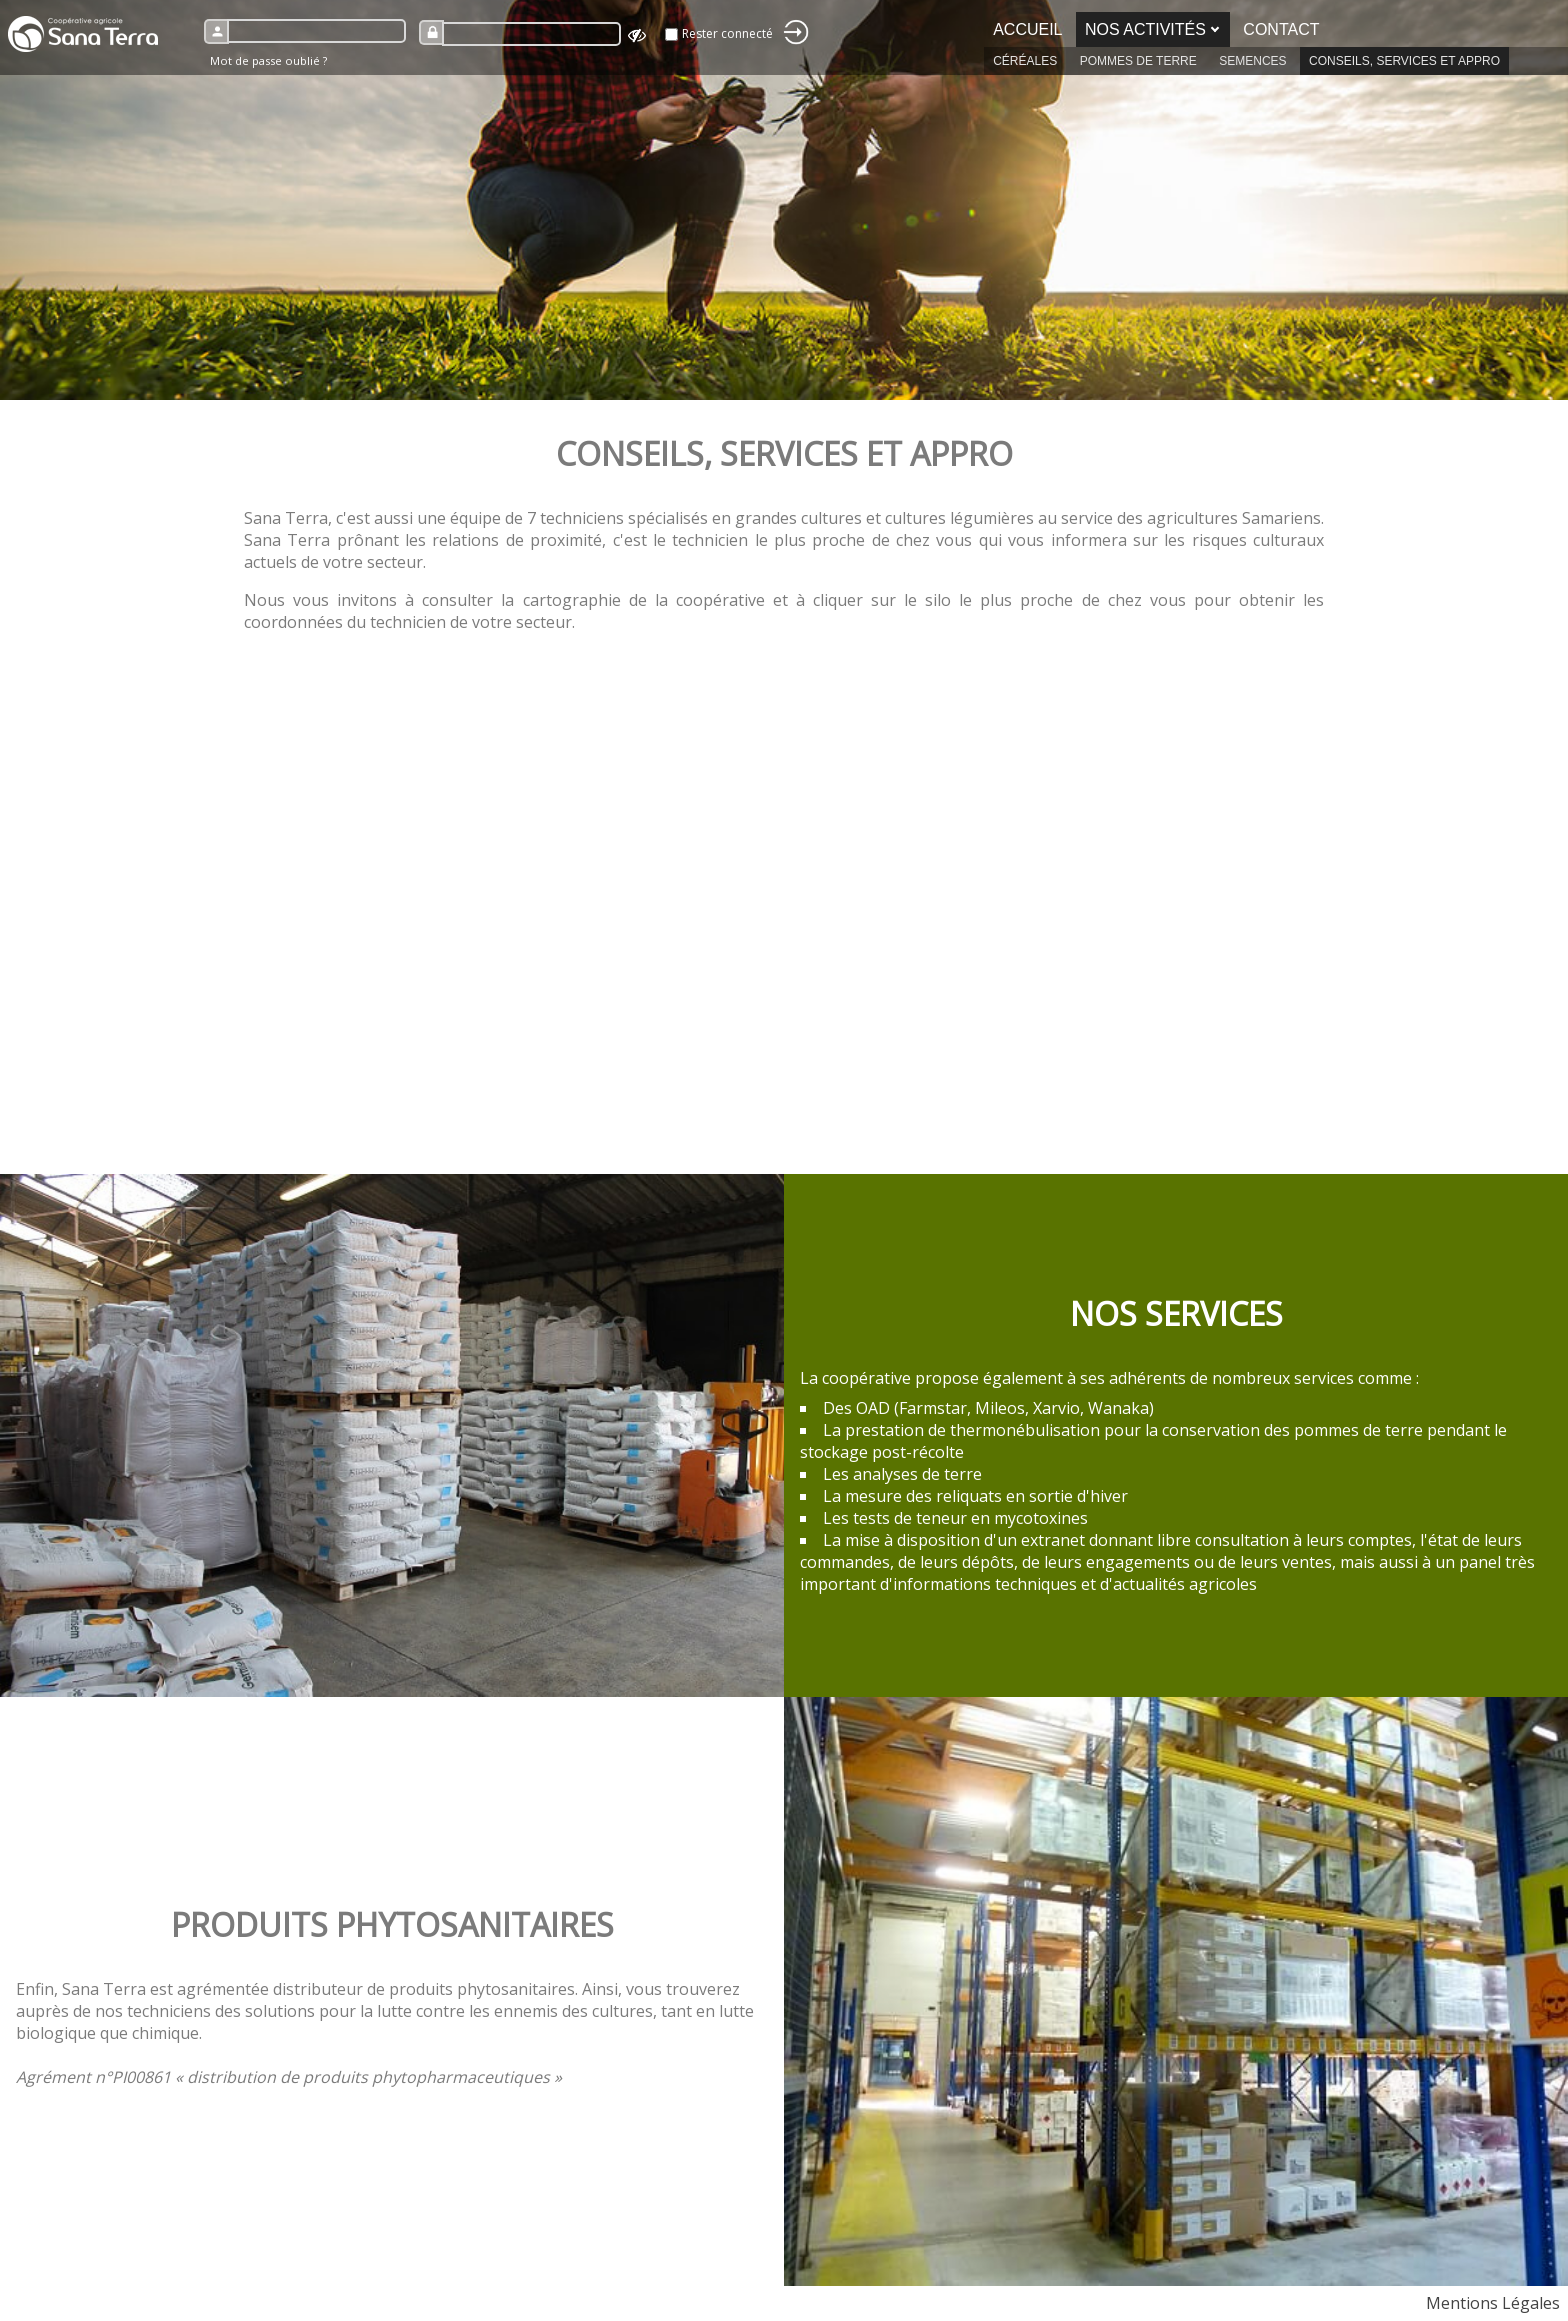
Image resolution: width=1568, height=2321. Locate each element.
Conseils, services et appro (1404, 61)
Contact (1281, 29)
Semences (1252, 61)
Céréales (1025, 61)
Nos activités (1145, 29)
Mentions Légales (1493, 2303)
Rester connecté (727, 33)
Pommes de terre (1138, 61)
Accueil (1027, 29)
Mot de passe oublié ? (268, 60)
